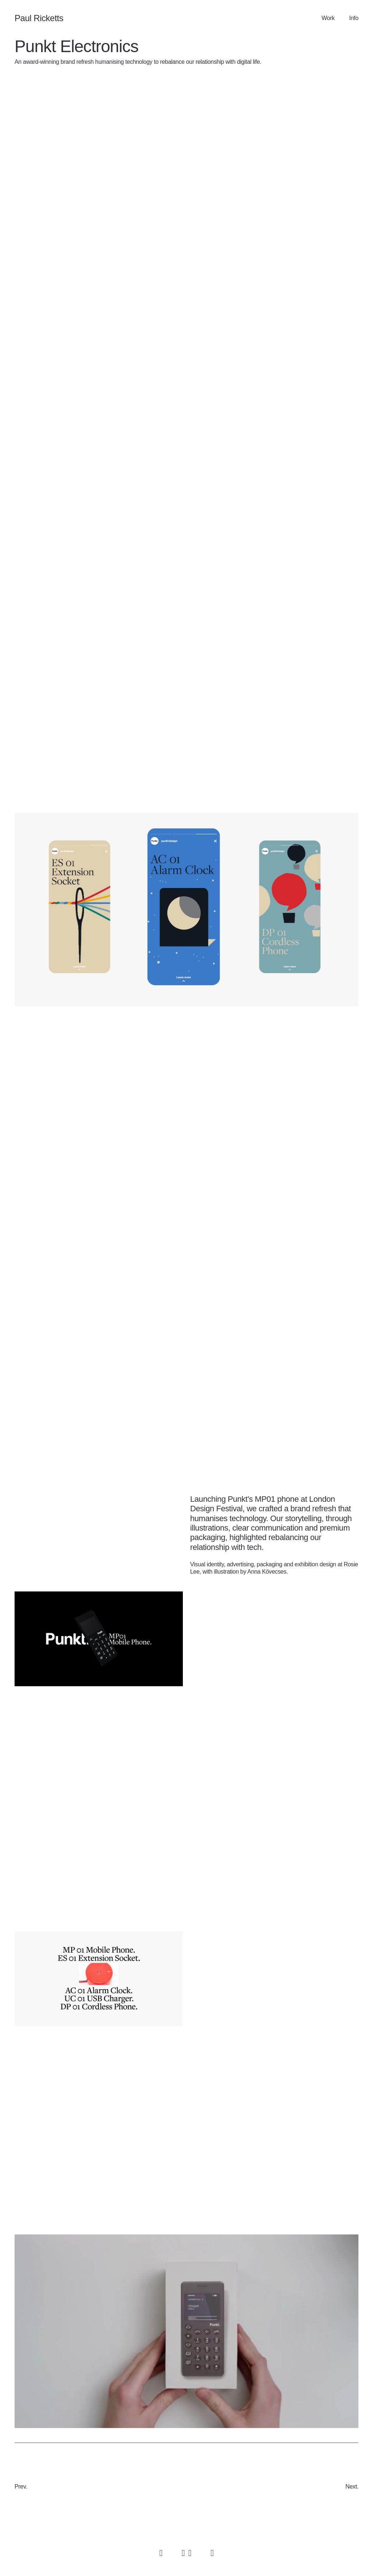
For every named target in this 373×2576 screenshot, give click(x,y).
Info (353, 18)
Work (328, 18)
